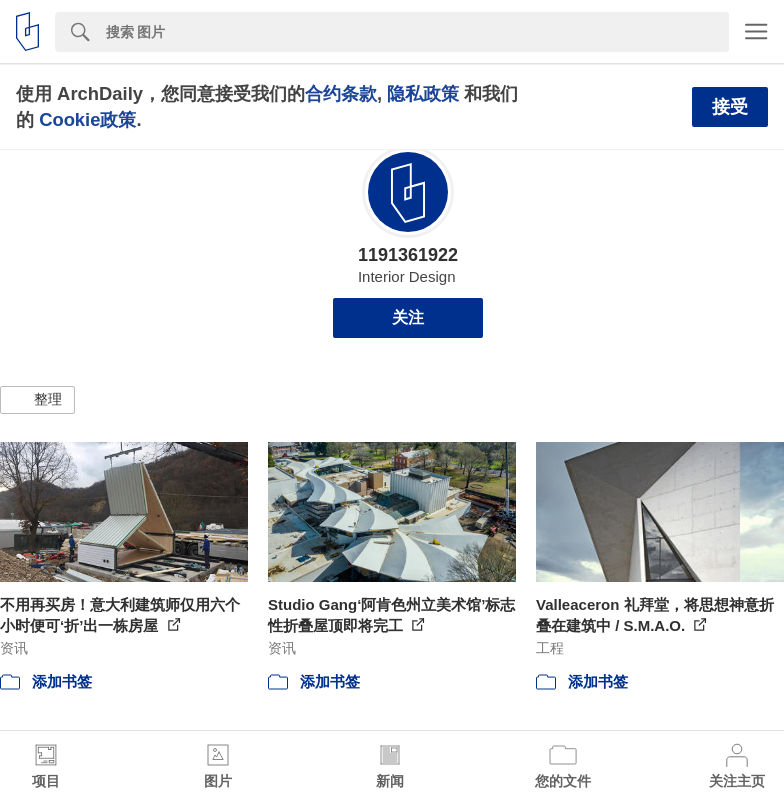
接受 (730, 107)
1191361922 (408, 255)
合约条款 (341, 93)
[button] (37, 400)
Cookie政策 (87, 119)
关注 (408, 317)
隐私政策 (423, 93)
